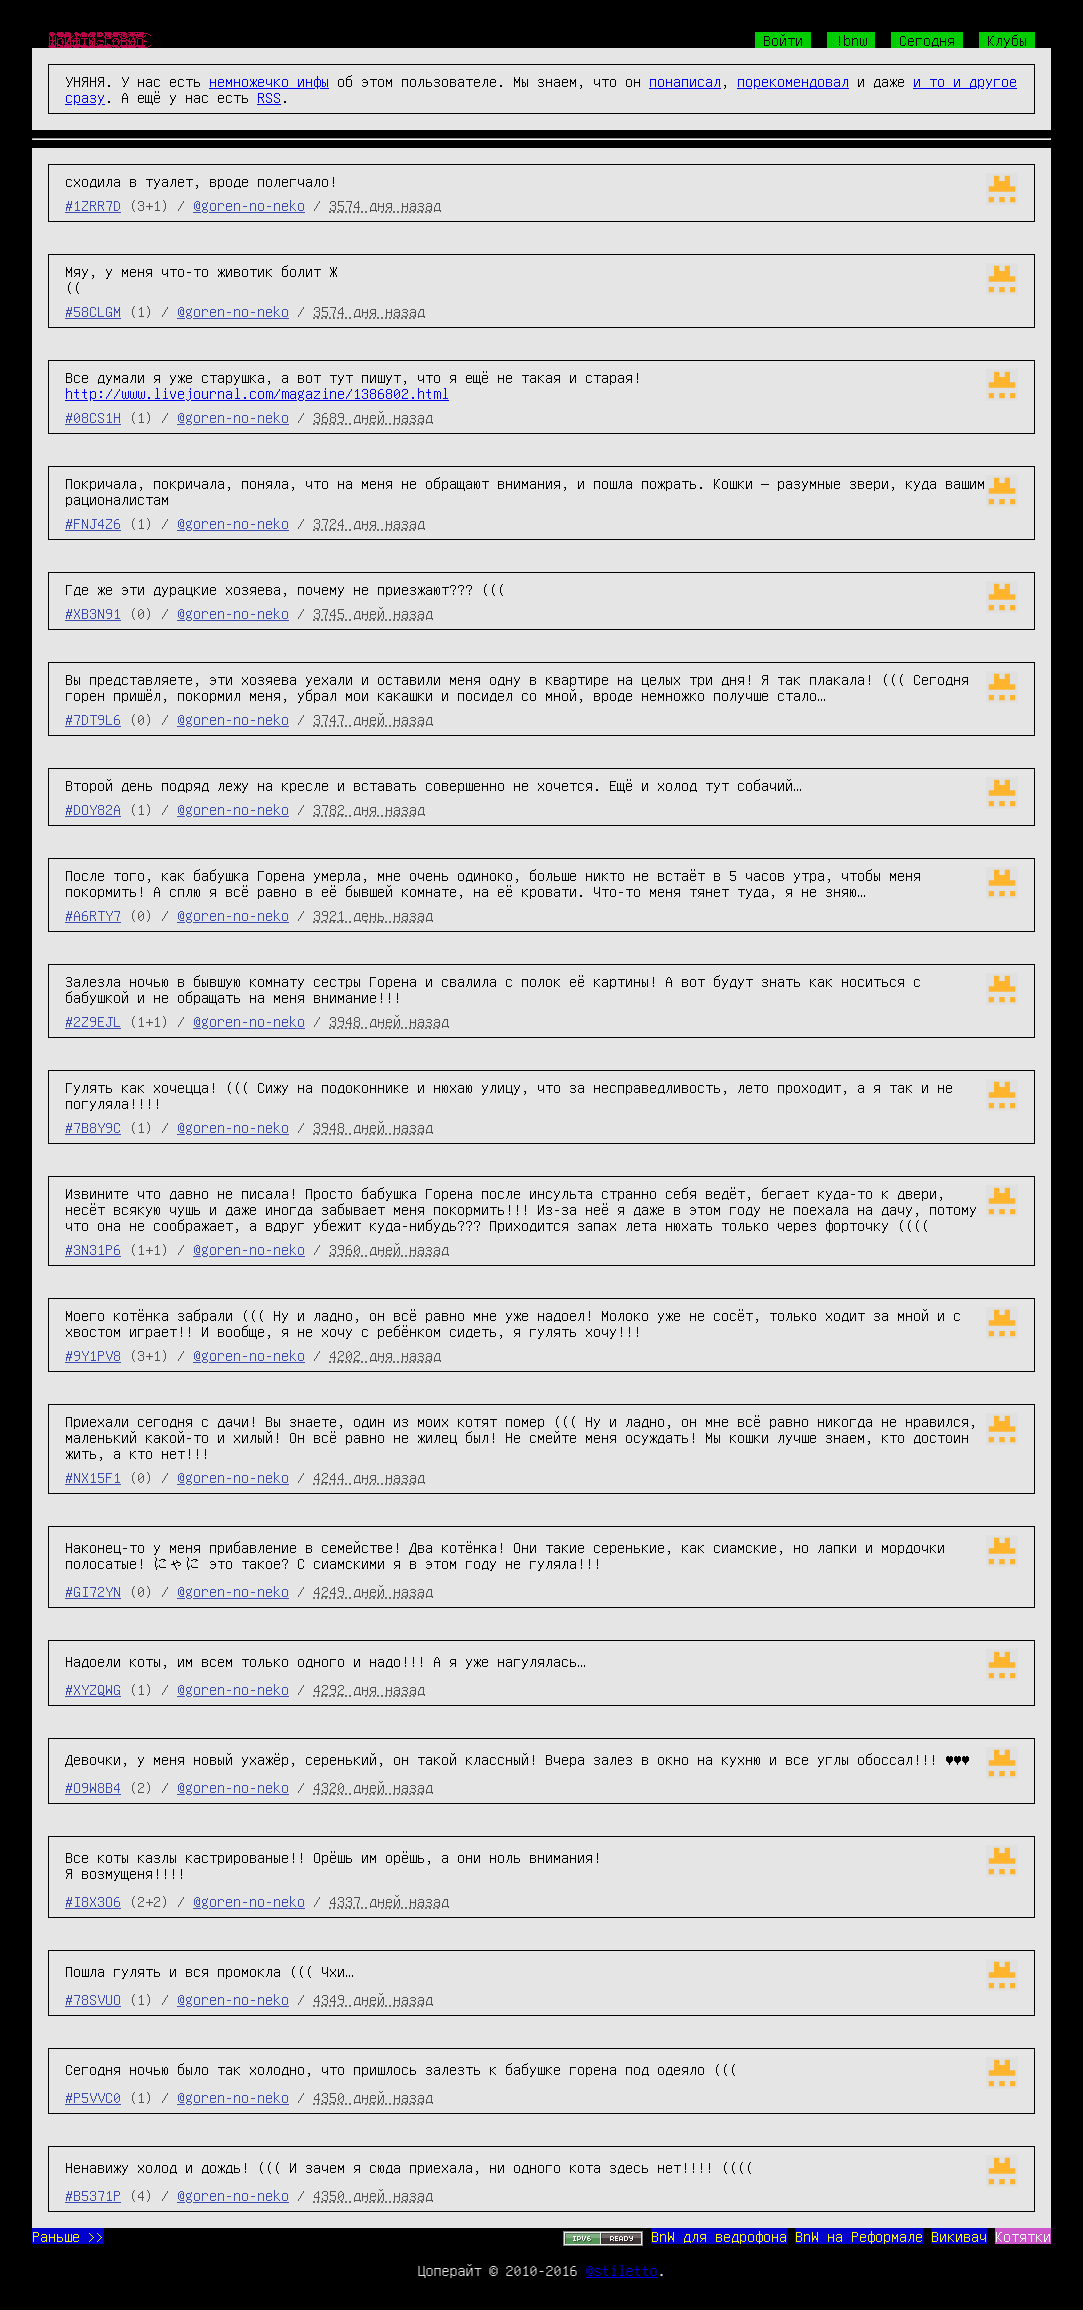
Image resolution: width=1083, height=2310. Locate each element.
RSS (269, 97)
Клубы (1007, 40)
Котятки (1023, 2236)
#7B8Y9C (93, 1127)
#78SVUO (93, 1999)
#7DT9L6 (93, 719)
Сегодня (927, 40)
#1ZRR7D (93, 205)
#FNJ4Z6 (93, 523)
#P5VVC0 (93, 2097)
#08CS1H (93, 417)
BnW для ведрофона (719, 2236)
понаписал (685, 81)
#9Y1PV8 (93, 1355)
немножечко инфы (269, 81)
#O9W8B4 (93, 1787)
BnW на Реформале (859, 2236)
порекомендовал (793, 81)
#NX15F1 (93, 1477)
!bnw (851, 40)
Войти (783, 40)
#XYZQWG (93, 1689)
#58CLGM (93, 311)
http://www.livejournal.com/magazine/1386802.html (257, 393)
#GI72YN (93, 1591)
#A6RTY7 (93, 915)
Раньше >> (68, 2236)
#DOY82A (93, 809)
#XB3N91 (93, 613)
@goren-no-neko (249, 205)
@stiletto (622, 2270)
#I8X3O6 (93, 1901)
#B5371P (93, 2195)
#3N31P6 (93, 1249)
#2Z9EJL (93, 1021)
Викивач (959, 2236)
